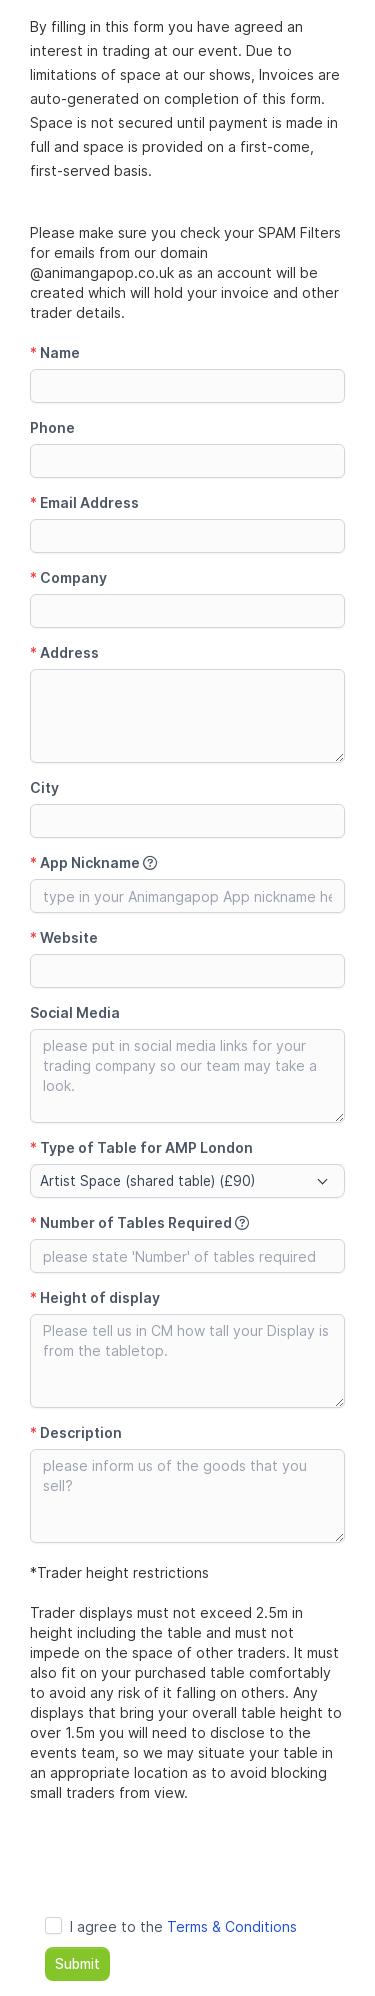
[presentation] (182, 1862)
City (44, 787)
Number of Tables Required (139, 1222)
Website (64, 937)
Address (64, 652)
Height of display (95, 1297)
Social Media (75, 1012)
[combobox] (187, 1181)
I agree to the (183, 1926)
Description (76, 1432)
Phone (52, 427)
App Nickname (93, 862)
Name (55, 352)
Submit (77, 1964)
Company (68, 577)
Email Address (84, 502)
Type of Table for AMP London (141, 1147)
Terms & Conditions (232, 1926)
